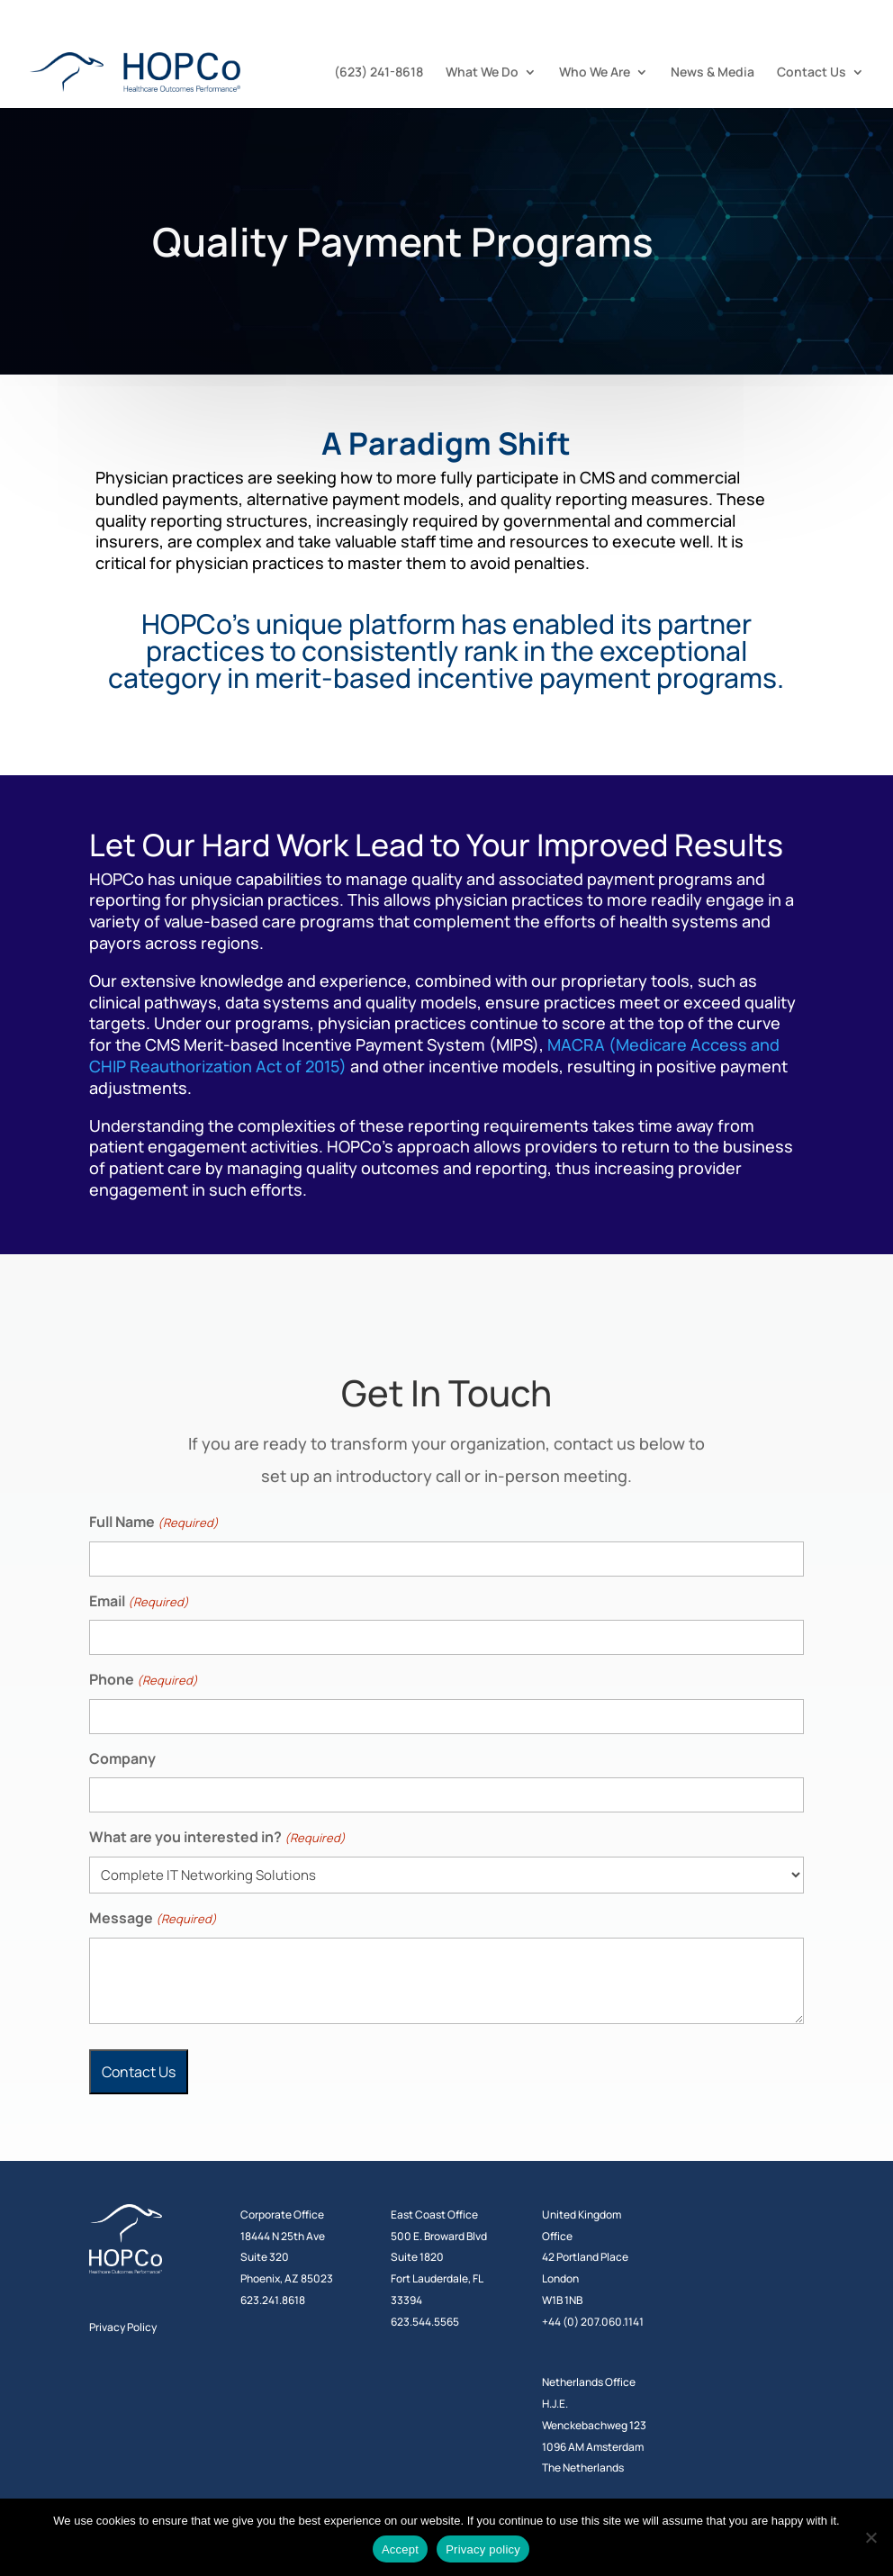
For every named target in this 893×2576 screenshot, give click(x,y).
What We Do (482, 73)
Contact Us (811, 73)
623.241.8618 (272, 2300)
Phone (143, 1680)
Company (122, 1758)
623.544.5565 (425, 2321)
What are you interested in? (217, 1838)
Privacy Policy (123, 2327)
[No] (870, 2537)
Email (139, 1602)
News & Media (712, 73)
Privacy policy (483, 2549)
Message (153, 1919)
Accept (400, 2549)
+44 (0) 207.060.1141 (593, 2321)
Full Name (154, 1523)
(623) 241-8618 (378, 73)
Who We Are (594, 73)
